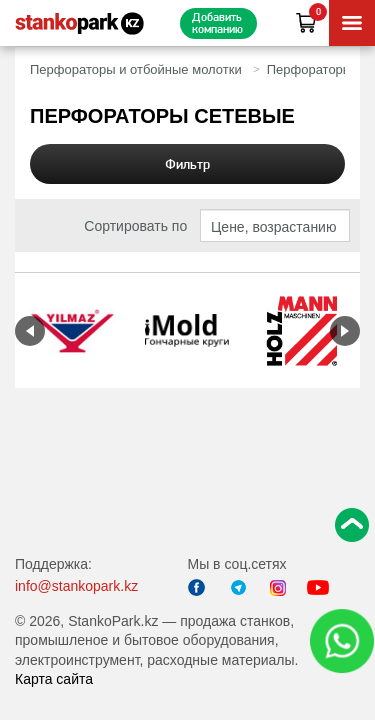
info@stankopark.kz (76, 586)
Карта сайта (54, 679)
